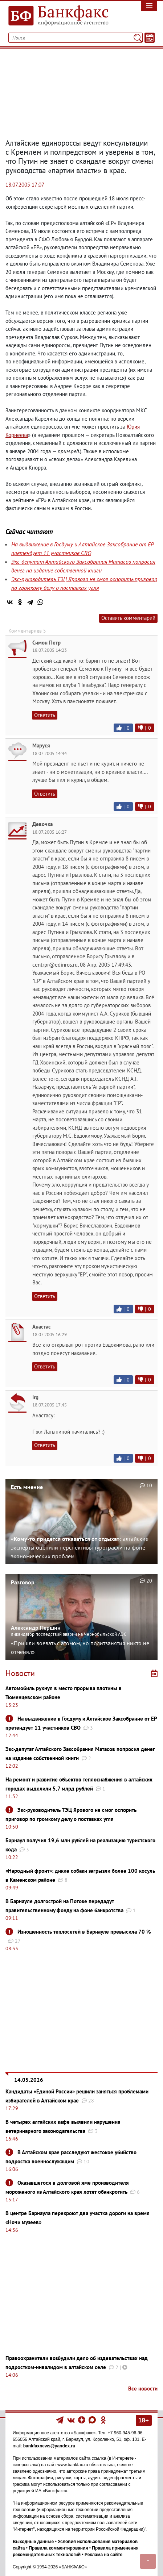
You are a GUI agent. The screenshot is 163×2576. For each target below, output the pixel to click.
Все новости (143, 2388)
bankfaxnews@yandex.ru (49, 2445)
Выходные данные (33, 2541)
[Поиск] (137, 37)
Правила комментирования (58, 2548)
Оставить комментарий (128, 617)
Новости (20, 1673)
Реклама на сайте (103, 2554)
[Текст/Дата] (149, 38)
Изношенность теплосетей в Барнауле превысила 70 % (84, 1931)
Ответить (44, 715)
